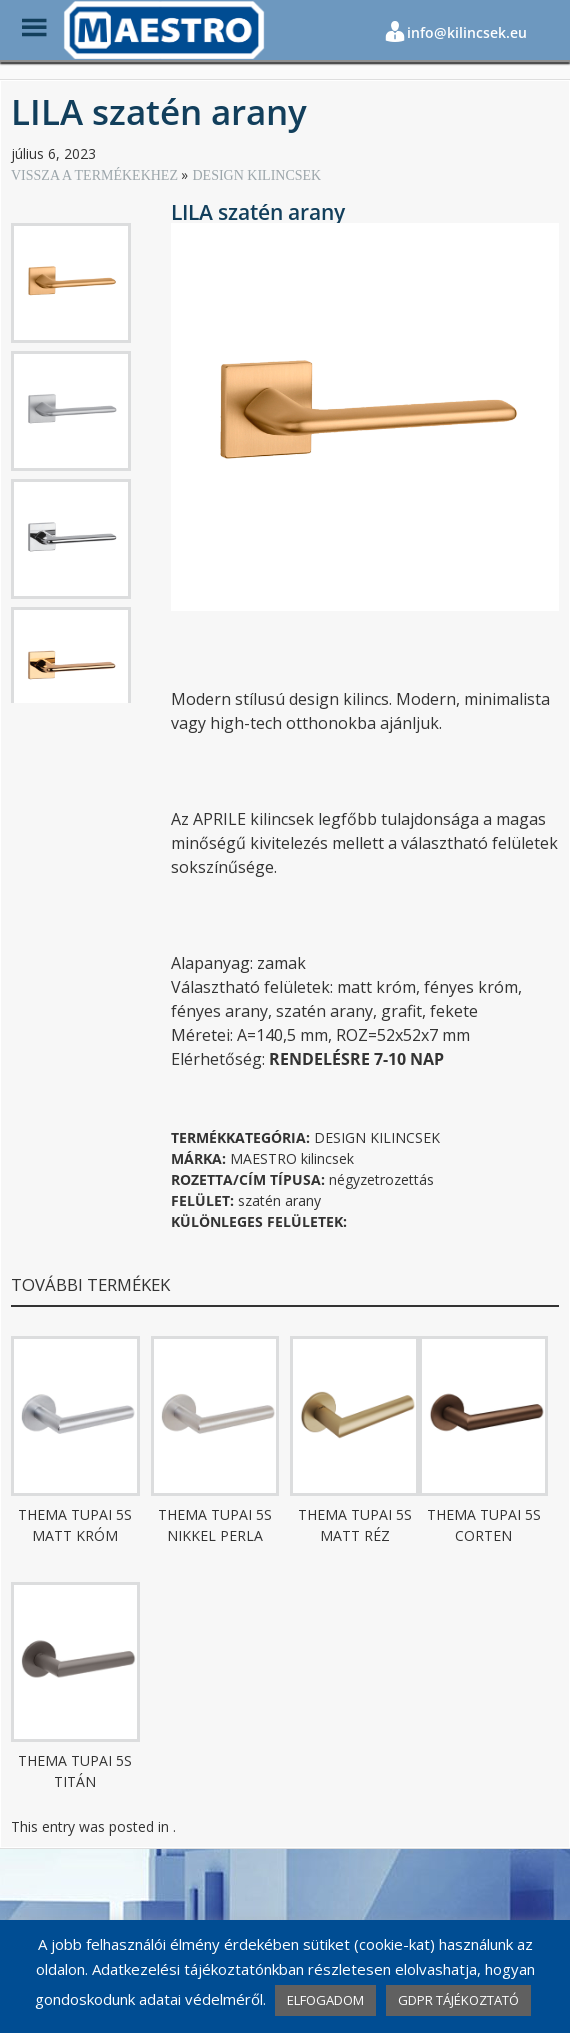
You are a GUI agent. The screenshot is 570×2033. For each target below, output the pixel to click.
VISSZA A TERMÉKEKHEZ (96, 175)
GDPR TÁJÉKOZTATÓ (458, 2000)
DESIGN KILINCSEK (256, 175)
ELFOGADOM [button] (325, 2000)
